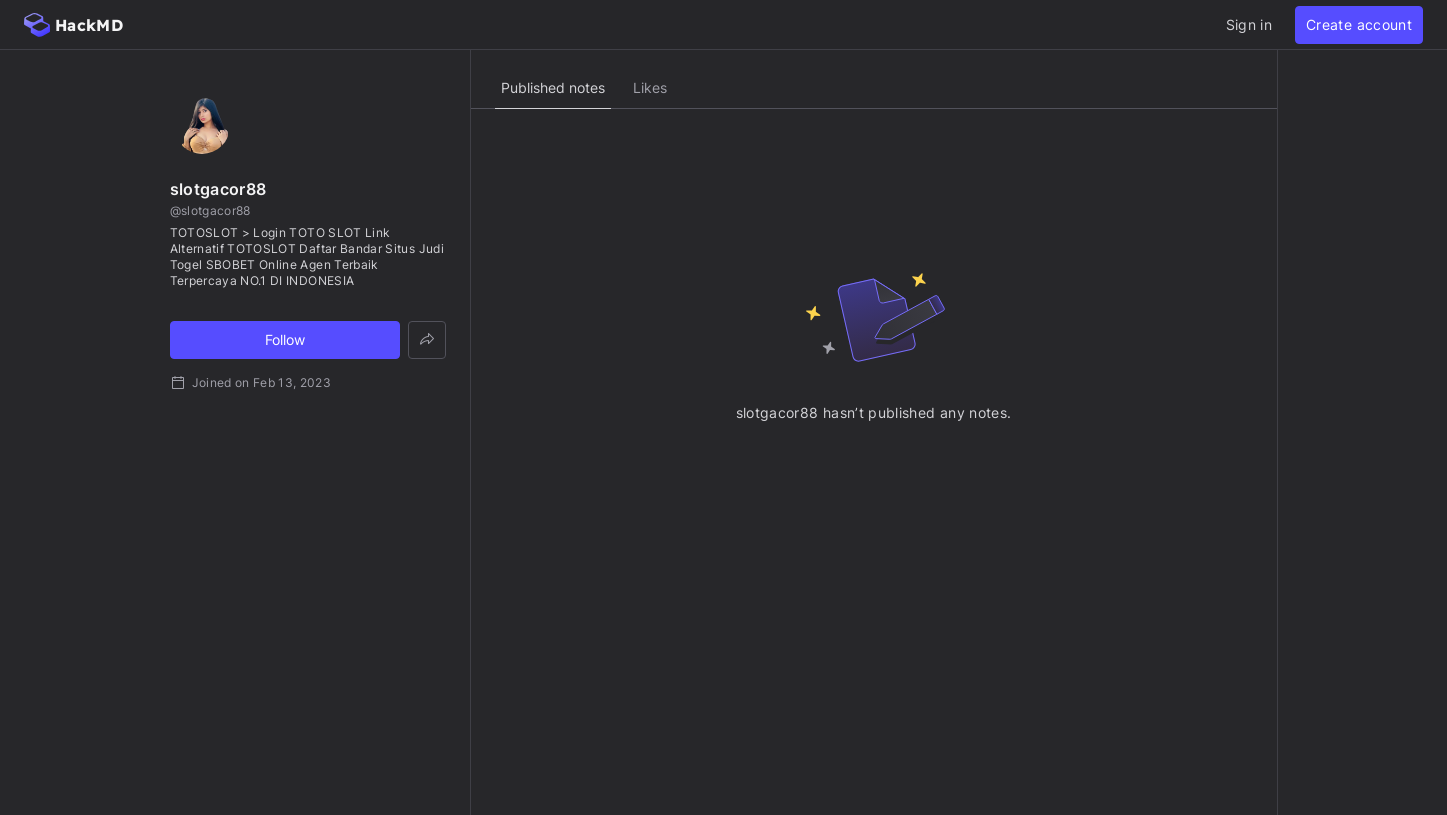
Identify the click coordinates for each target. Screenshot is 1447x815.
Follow (285, 339)
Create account (1359, 24)
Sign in (1249, 24)
